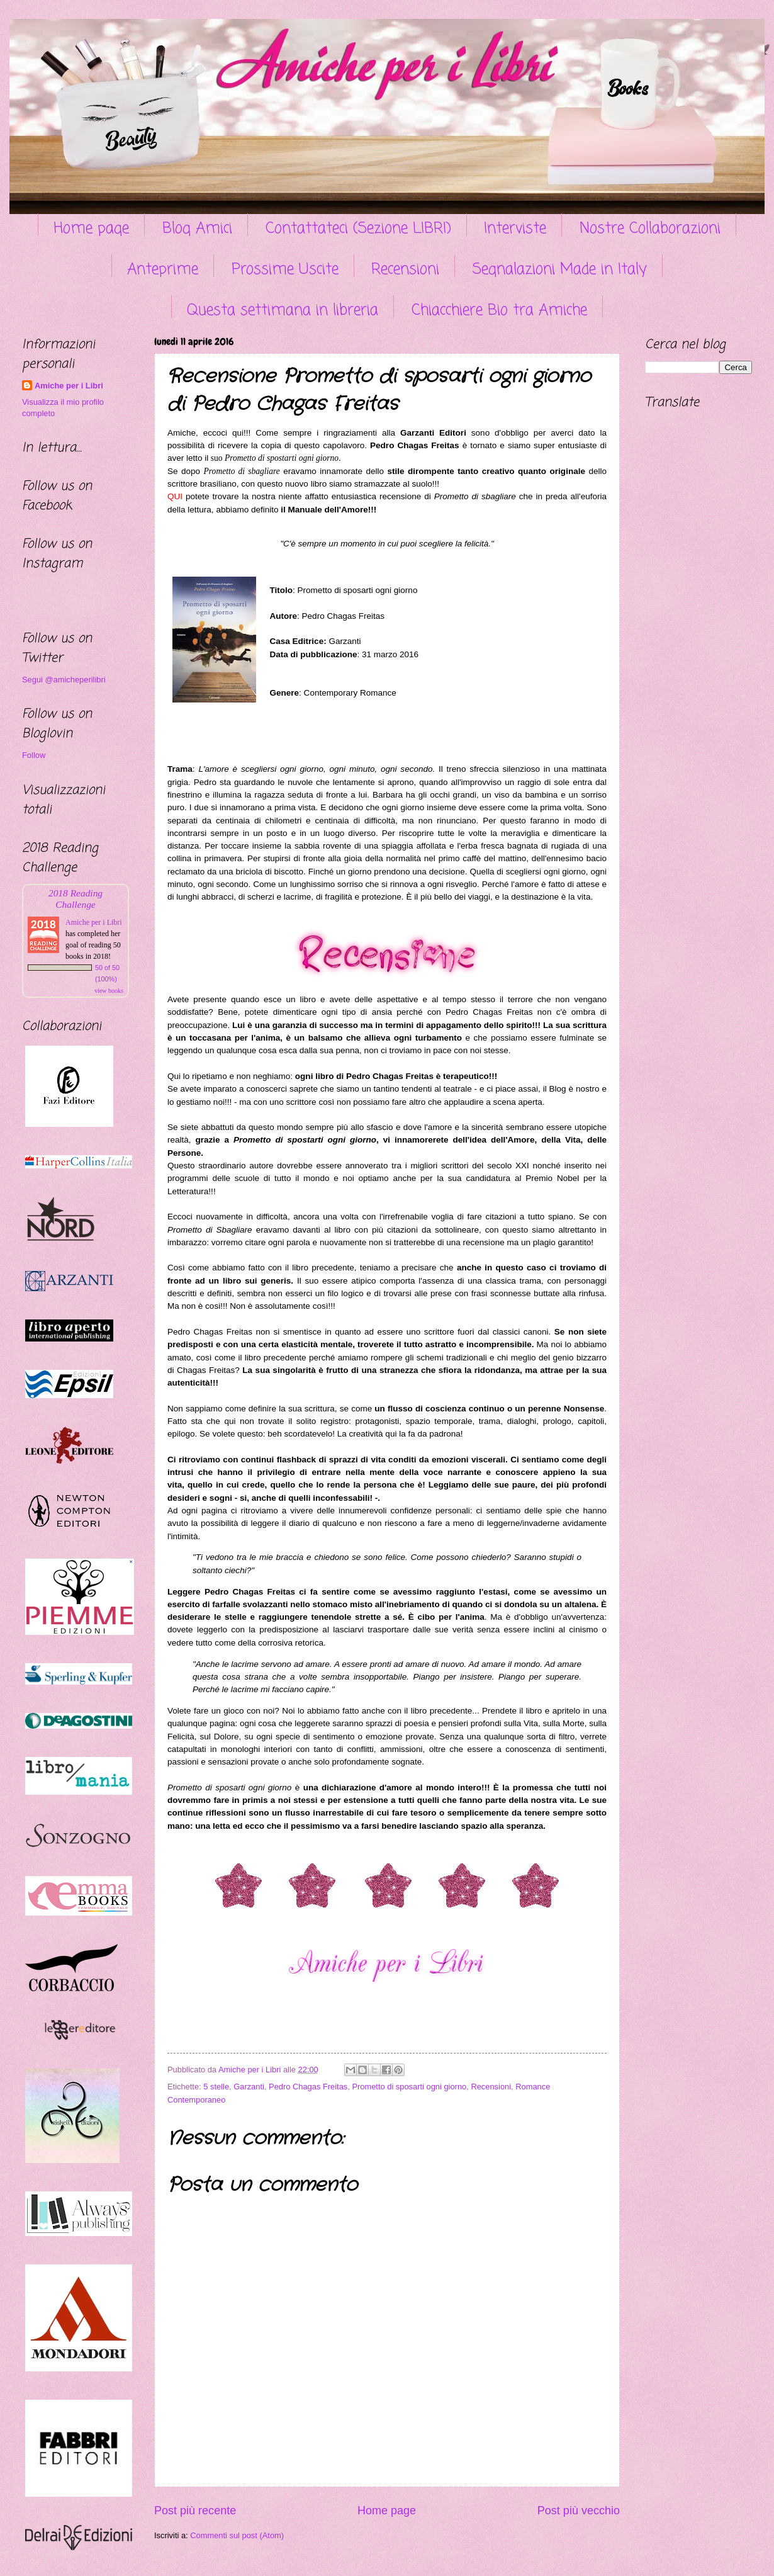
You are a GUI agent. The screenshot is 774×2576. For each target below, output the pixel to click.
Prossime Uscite (285, 269)
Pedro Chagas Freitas (308, 2086)
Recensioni (405, 269)
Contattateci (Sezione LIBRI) (358, 228)
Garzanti (248, 2086)
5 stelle (216, 2086)
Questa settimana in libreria (282, 310)
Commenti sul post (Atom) (237, 2535)
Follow (33, 755)
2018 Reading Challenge (75, 899)
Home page (91, 228)
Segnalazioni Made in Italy (560, 269)
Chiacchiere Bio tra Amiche (499, 310)
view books (108, 990)
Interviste (515, 228)
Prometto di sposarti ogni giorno (409, 2086)
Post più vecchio (578, 2510)
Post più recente (195, 2510)
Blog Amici (197, 228)
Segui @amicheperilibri (64, 679)
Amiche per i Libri (69, 385)
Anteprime (162, 269)
